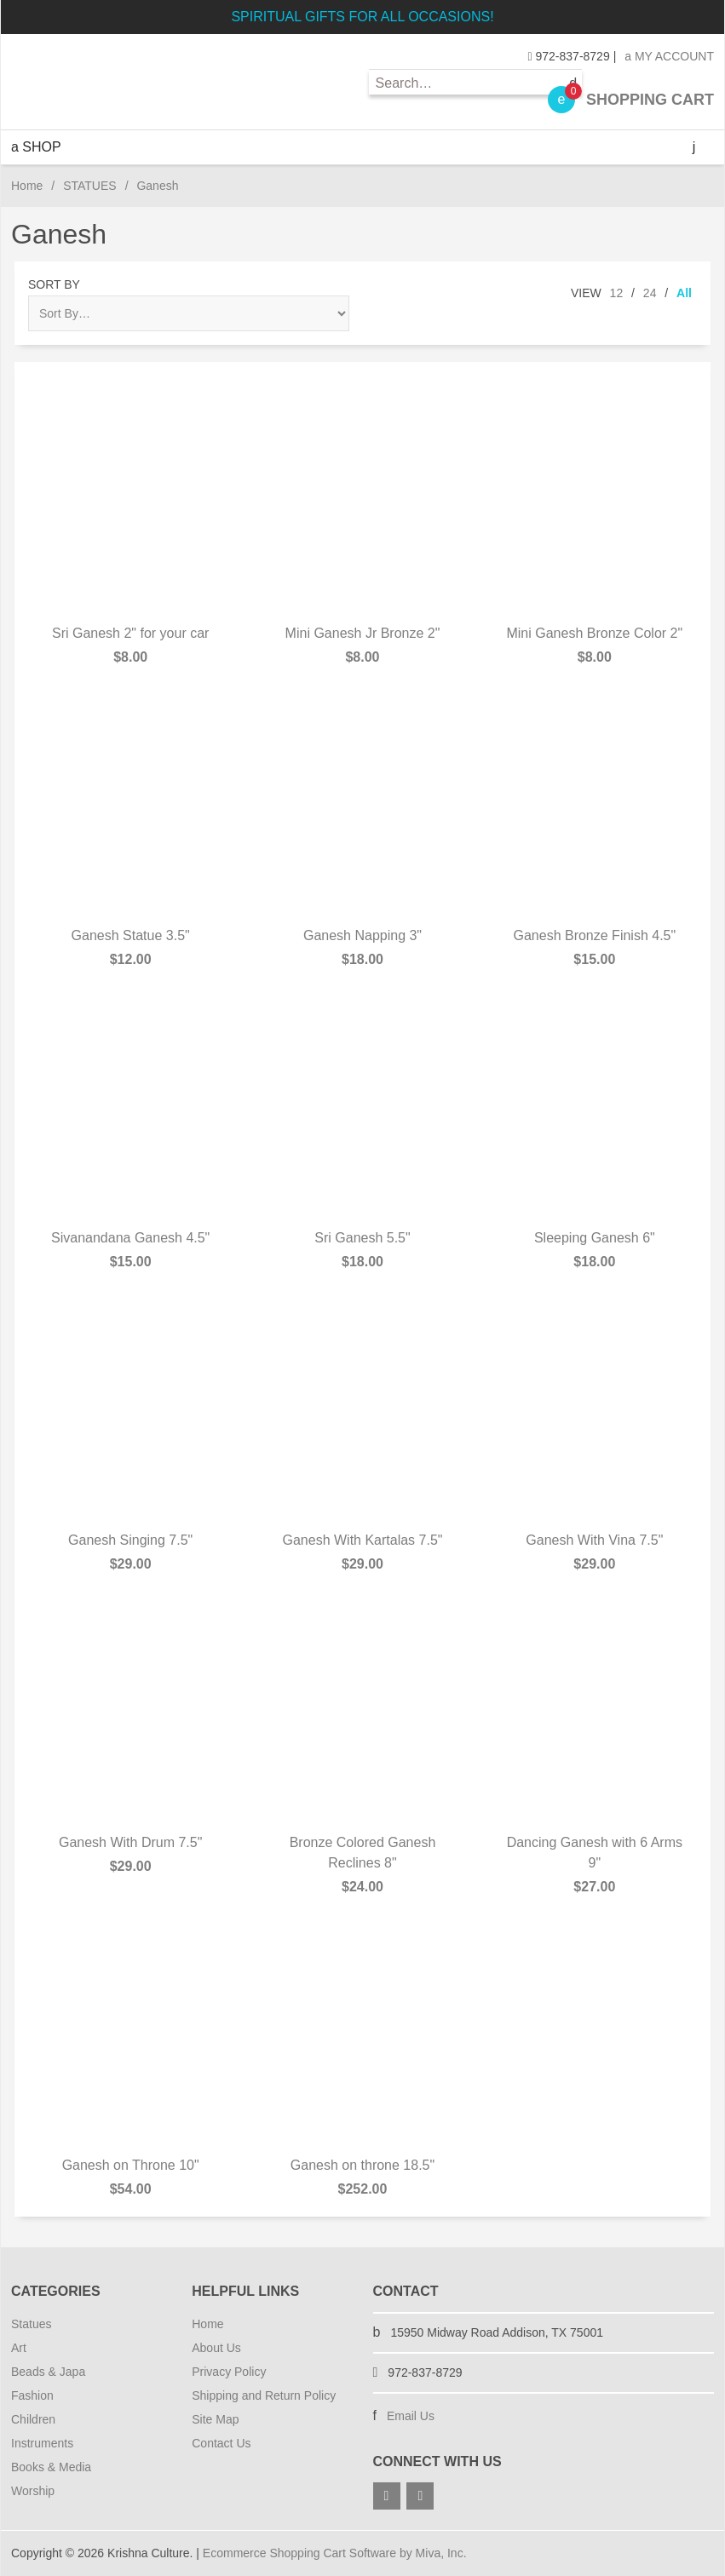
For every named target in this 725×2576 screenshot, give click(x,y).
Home (27, 185)
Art (18, 2348)
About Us (216, 2348)
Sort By (54, 284)
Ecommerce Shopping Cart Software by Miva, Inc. (335, 2553)
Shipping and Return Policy (264, 2395)
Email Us (410, 2416)
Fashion (32, 2395)
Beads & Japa (48, 2371)
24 (650, 293)
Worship (33, 2491)
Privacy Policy (229, 2371)
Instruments (42, 2443)
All (684, 293)
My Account (669, 56)
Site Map (215, 2419)
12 (617, 293)
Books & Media (51, 2467)
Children (33, 2419)
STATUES (90, 185)
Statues (31, 2324)
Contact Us (221, 2443)
